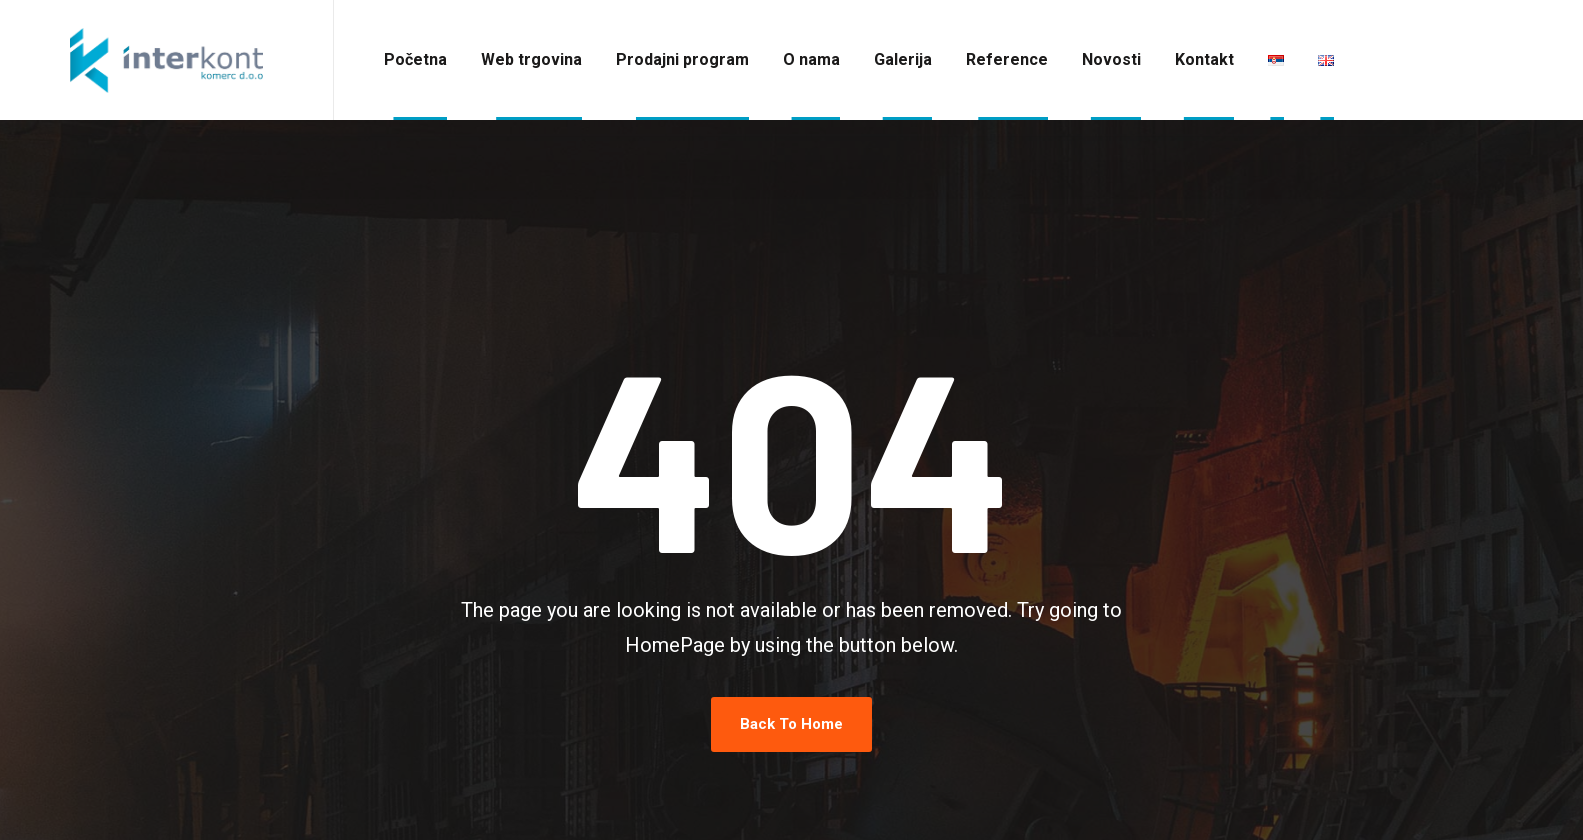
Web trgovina (531, 59)
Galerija (903, 59)
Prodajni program (682, 59)
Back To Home (791, 724)
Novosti (1111, 59)
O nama (811, 59)
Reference (1007, 59)
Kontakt (1204, 59)
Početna (415, 59)
